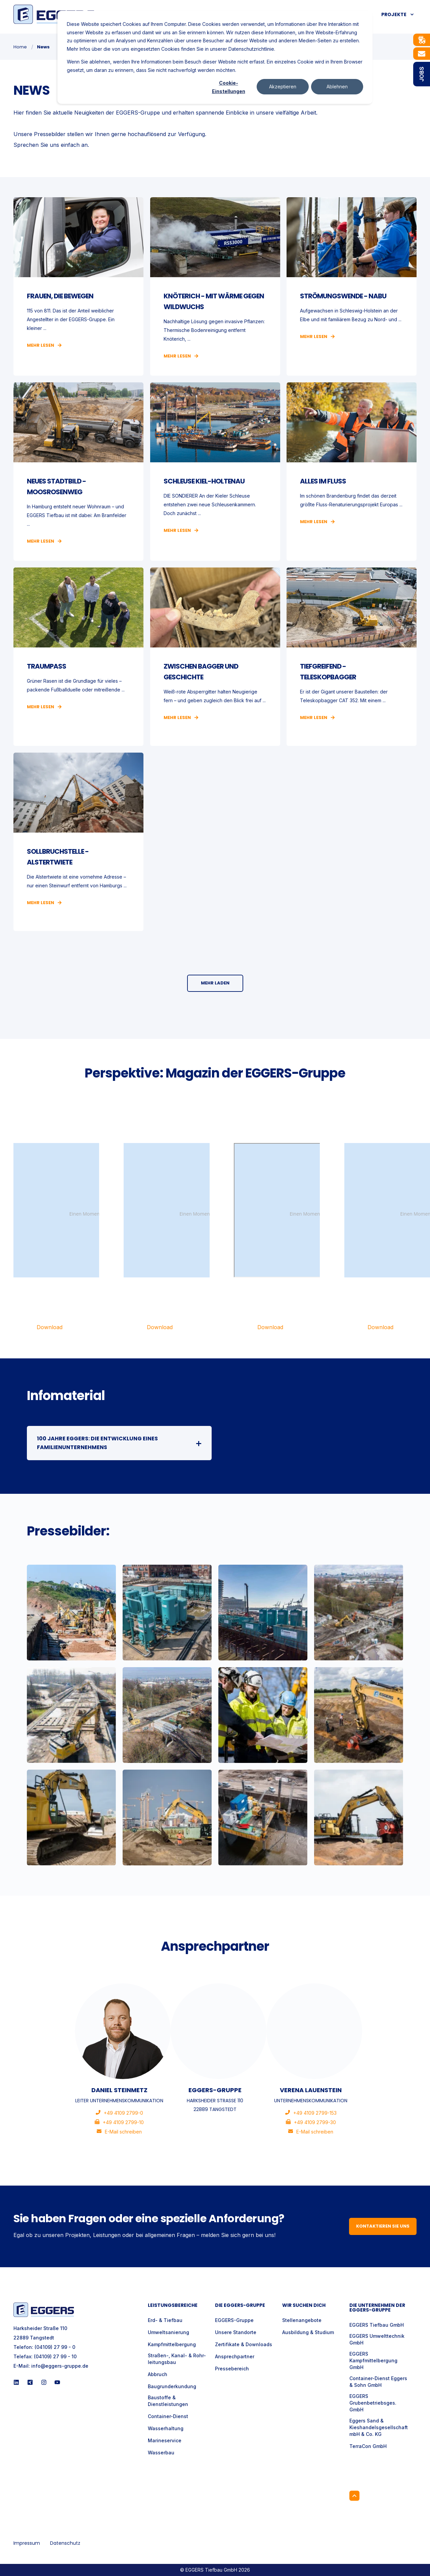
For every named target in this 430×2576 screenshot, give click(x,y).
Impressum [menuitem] (26, 2543)
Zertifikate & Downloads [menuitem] (243, 2344)
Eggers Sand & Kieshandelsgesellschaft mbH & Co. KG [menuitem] (378, 2427)
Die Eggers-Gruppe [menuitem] (240, 2306)
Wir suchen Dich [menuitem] (304, 2306)
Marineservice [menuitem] (164, 2440)
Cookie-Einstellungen (228, 87)
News (43, 47)
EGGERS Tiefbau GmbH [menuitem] (376, 2325)
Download (49, 1327)
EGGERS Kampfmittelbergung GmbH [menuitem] (373, 2360)
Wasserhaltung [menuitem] (165, 2428)
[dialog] (215, 57)
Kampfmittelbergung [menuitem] (172, 2344)
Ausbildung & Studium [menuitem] (308, 2332)
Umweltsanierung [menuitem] (168, 2332)
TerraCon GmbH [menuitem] (368, 2446)
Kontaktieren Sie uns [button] (383, 2226)
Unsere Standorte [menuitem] (235, 2332)
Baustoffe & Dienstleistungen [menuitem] (168, 2401)
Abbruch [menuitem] (157, 2374)
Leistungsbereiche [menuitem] (173, 2306)
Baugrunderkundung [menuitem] (172, 2386)
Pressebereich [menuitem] (232, 2368)
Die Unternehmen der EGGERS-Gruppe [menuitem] (377, 2308)
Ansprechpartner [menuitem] (234, 2356)
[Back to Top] (354, 2496)
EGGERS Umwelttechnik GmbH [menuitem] (376, 2339)
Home (20, 47)
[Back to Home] (53, 14)
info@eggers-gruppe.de (59, 2366)
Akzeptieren (282, 86)
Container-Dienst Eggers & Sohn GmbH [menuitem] (378, 2381)
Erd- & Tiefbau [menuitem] (165, 2320)
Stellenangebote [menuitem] (301, 2320)
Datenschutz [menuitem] (65, 2543)
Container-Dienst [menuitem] (168, 2416)
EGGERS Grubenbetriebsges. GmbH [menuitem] (372, 2402)
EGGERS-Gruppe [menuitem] (234, 2320)
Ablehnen (337, 86)
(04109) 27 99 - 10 (55, 2356)
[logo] (43, 2310)
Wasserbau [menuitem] (161, 2452)
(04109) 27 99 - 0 (55, 2347)
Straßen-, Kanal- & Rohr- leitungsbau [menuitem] (177, 2359)
